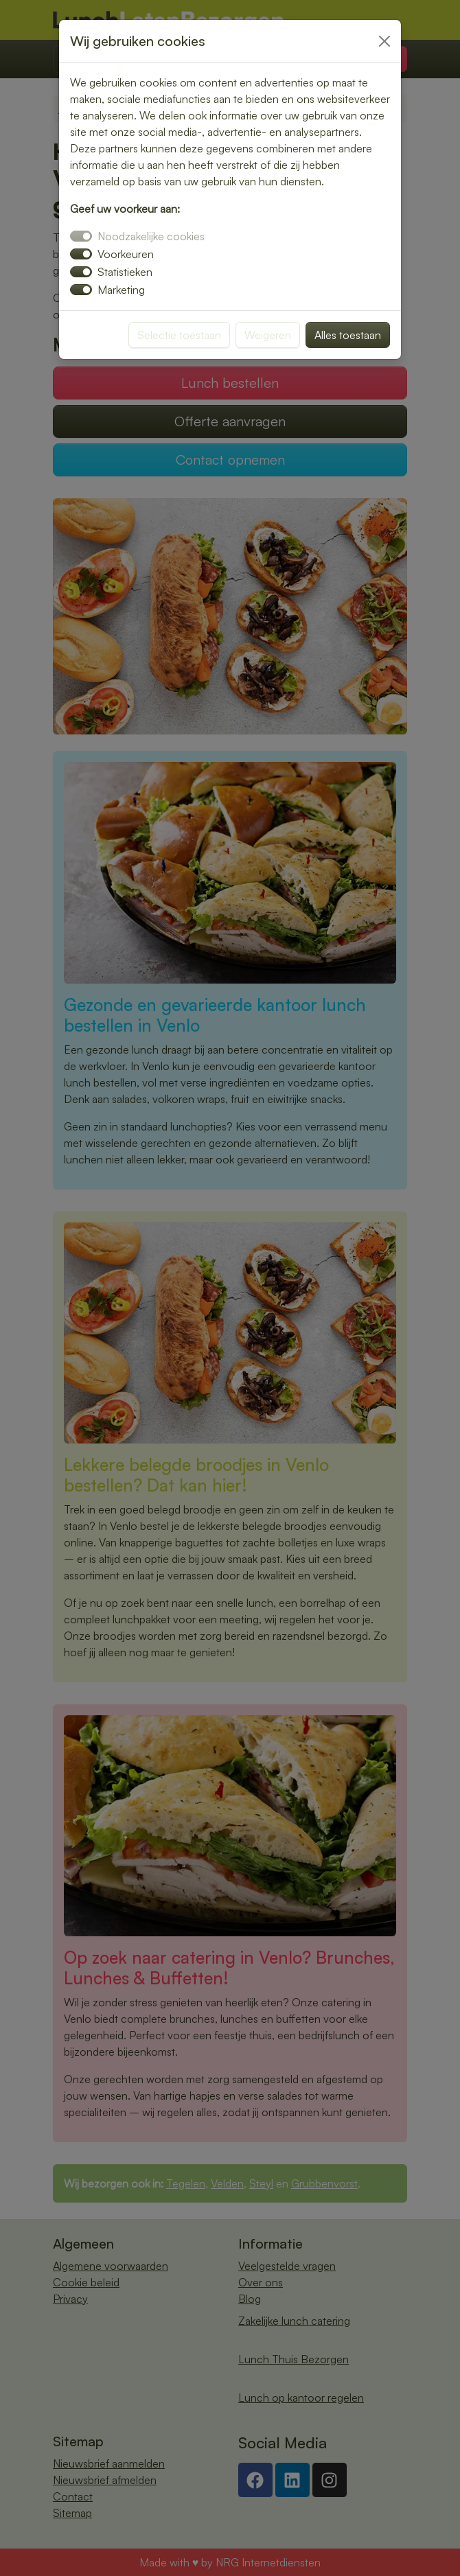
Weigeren (267, 335)
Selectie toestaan (179, 335)
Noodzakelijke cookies (151, 236)
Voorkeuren (125, 254)
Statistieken (124, 272)
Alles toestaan (347, 335)
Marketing (121, 290)
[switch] (81, 253)
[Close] (384, 41)
